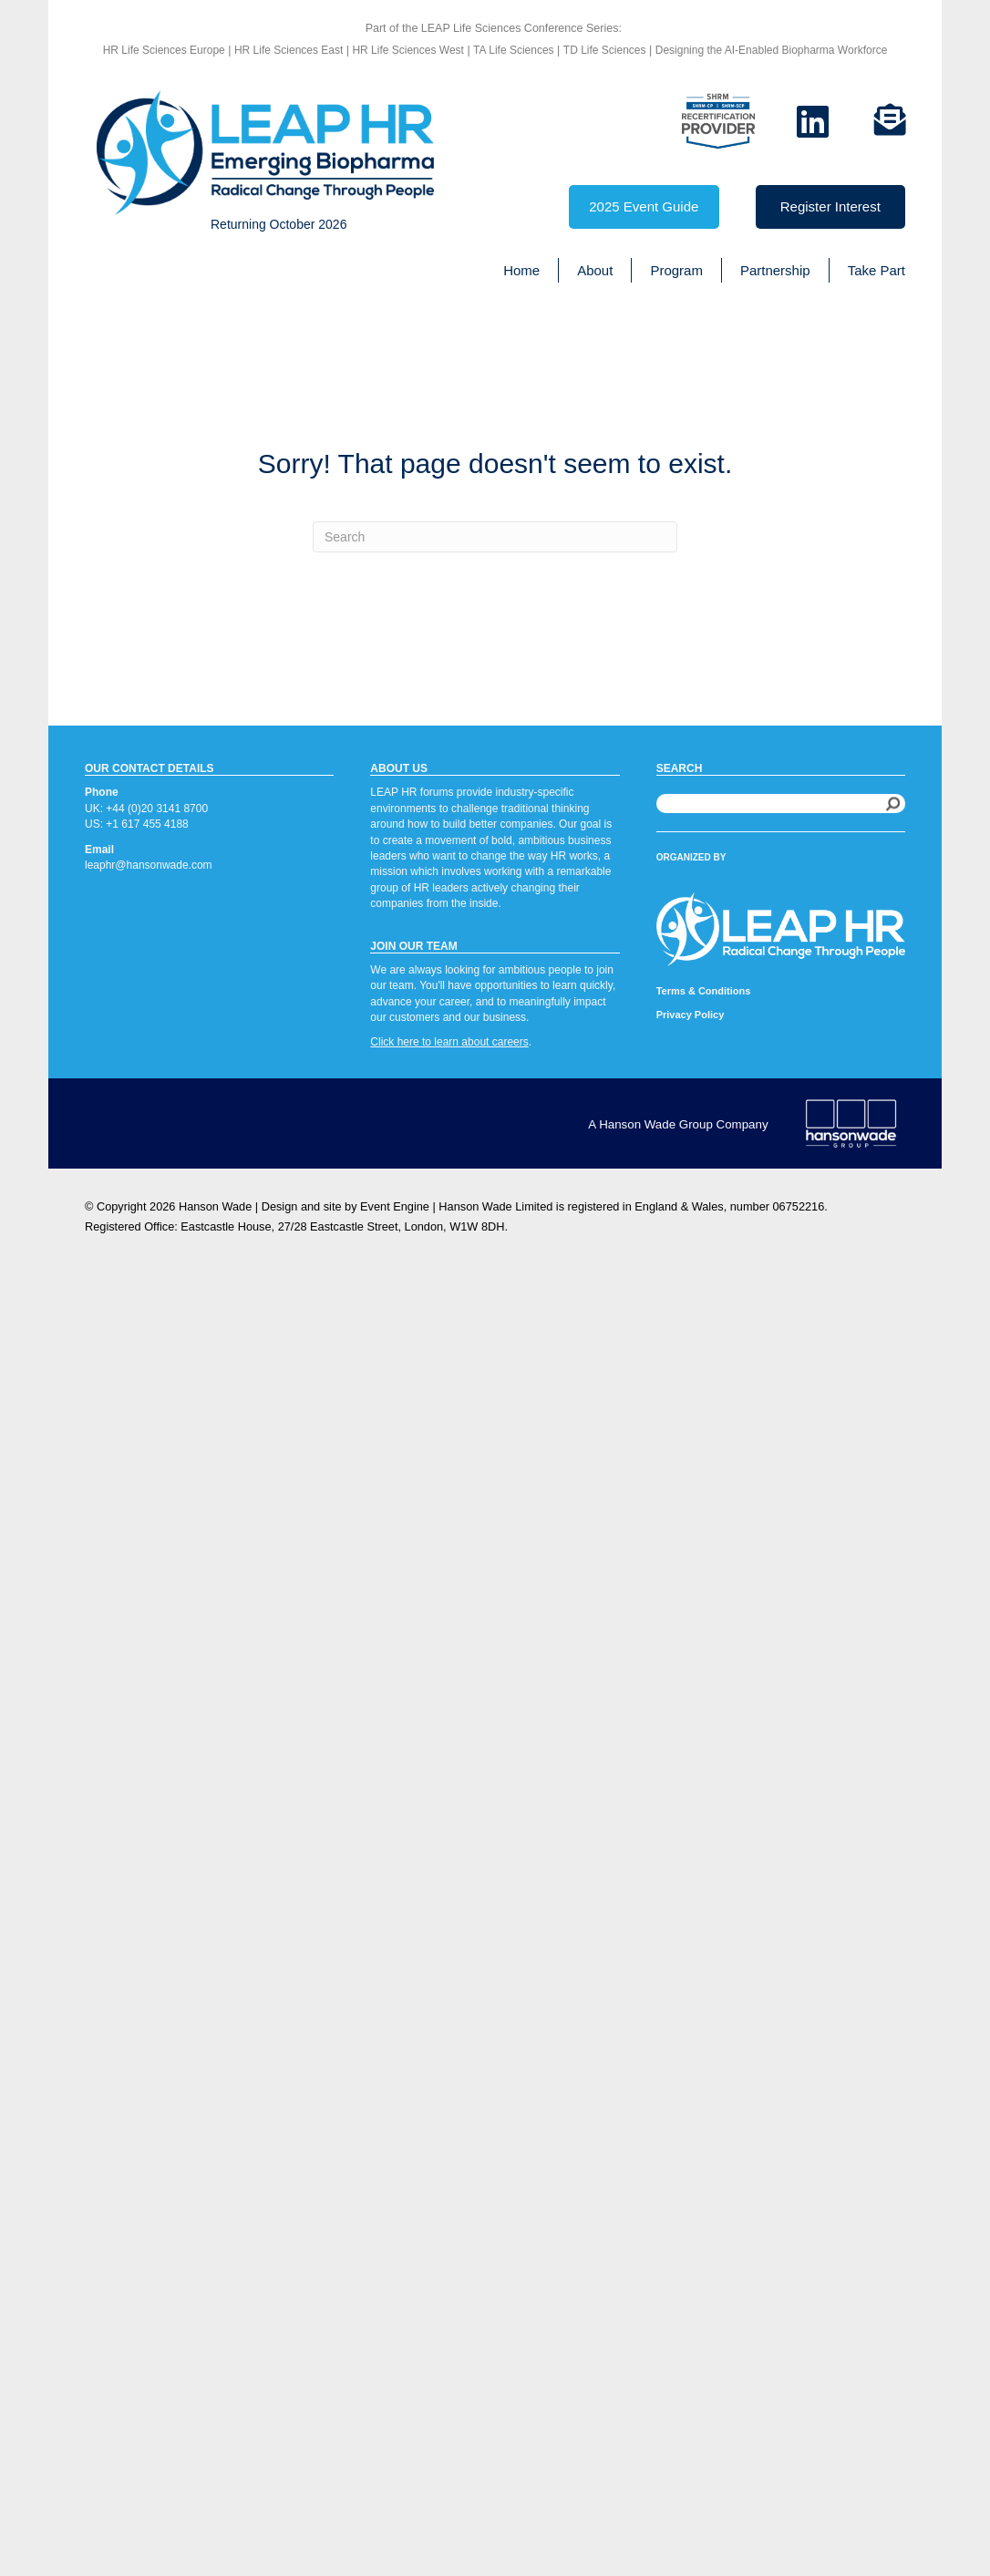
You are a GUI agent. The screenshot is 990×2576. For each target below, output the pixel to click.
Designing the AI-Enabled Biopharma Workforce (771, 50)
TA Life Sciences (513, 50)
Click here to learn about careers (449, 1042)
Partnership (775, 270)
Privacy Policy (690, 1014)
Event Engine (394, 1206)
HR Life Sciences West (406, 50)
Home (521, 270)
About (595, 270)
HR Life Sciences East (288, 50)
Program (676, 270)
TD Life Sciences (604, 50)
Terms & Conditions (703, 990)
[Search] (495, 536)
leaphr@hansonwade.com (148, 865)
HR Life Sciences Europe (164, 50)
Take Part (876, 270)
